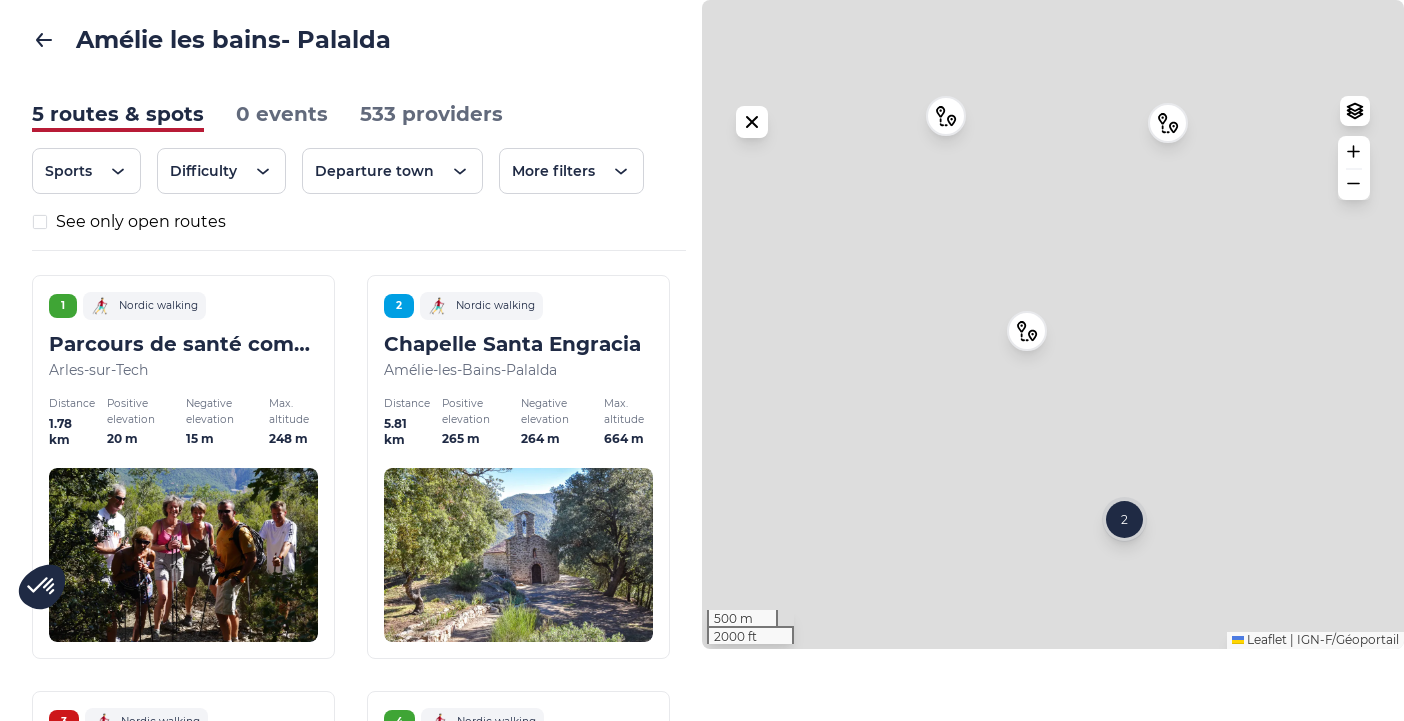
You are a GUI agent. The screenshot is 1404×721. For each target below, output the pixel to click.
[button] (1027, 367)
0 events (282, 114)
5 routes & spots (118, 114)
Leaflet (1259, 711)
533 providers (431, 114)
